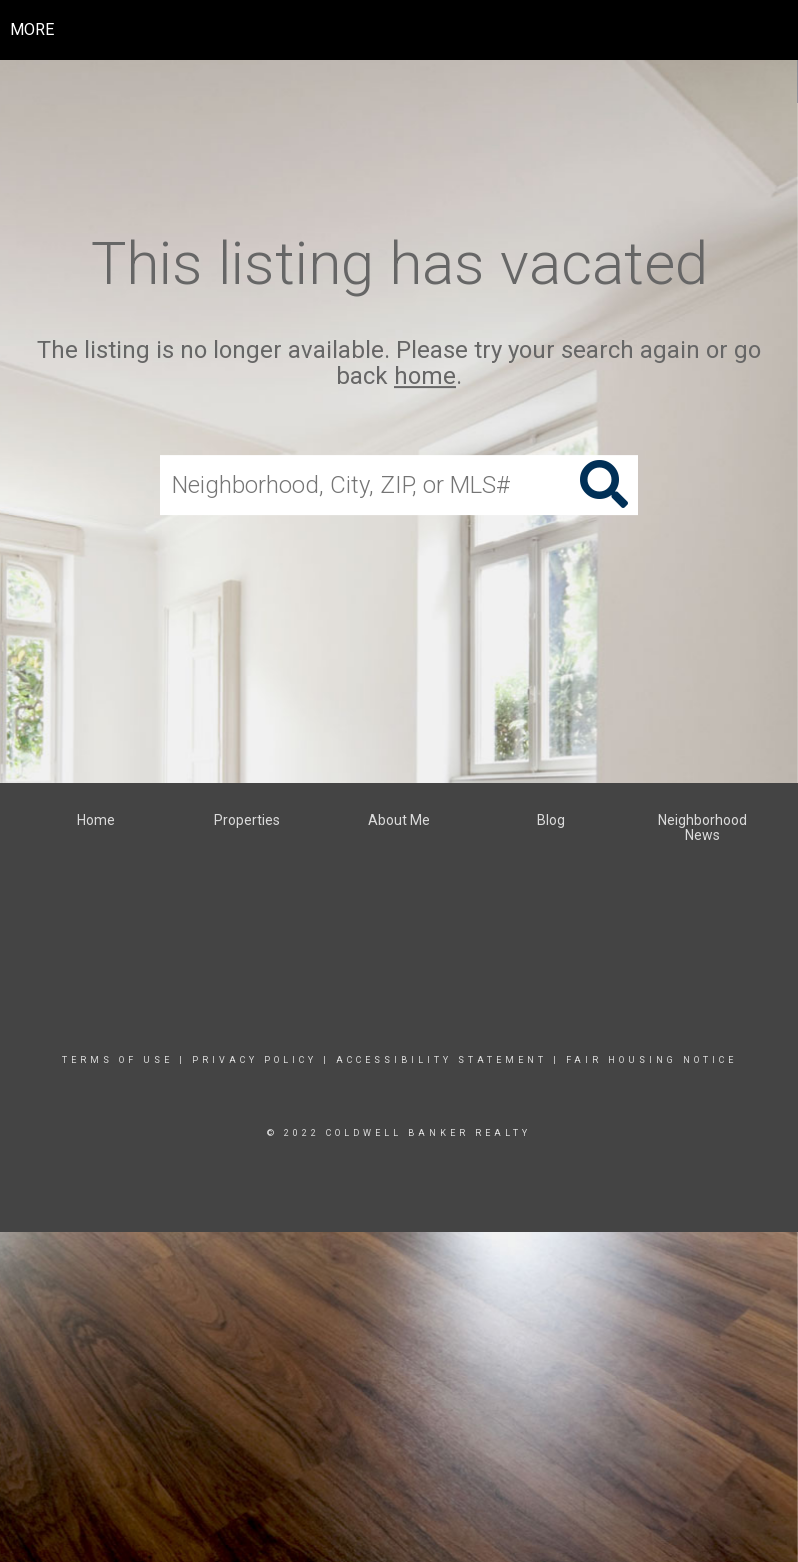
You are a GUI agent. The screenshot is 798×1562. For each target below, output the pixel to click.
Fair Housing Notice (651, 1060)
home (425, 377)
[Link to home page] (399, 30)
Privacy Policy (254, 1060)
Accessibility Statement (441, 1060)
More (32, 29)
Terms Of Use (117, 1060)
